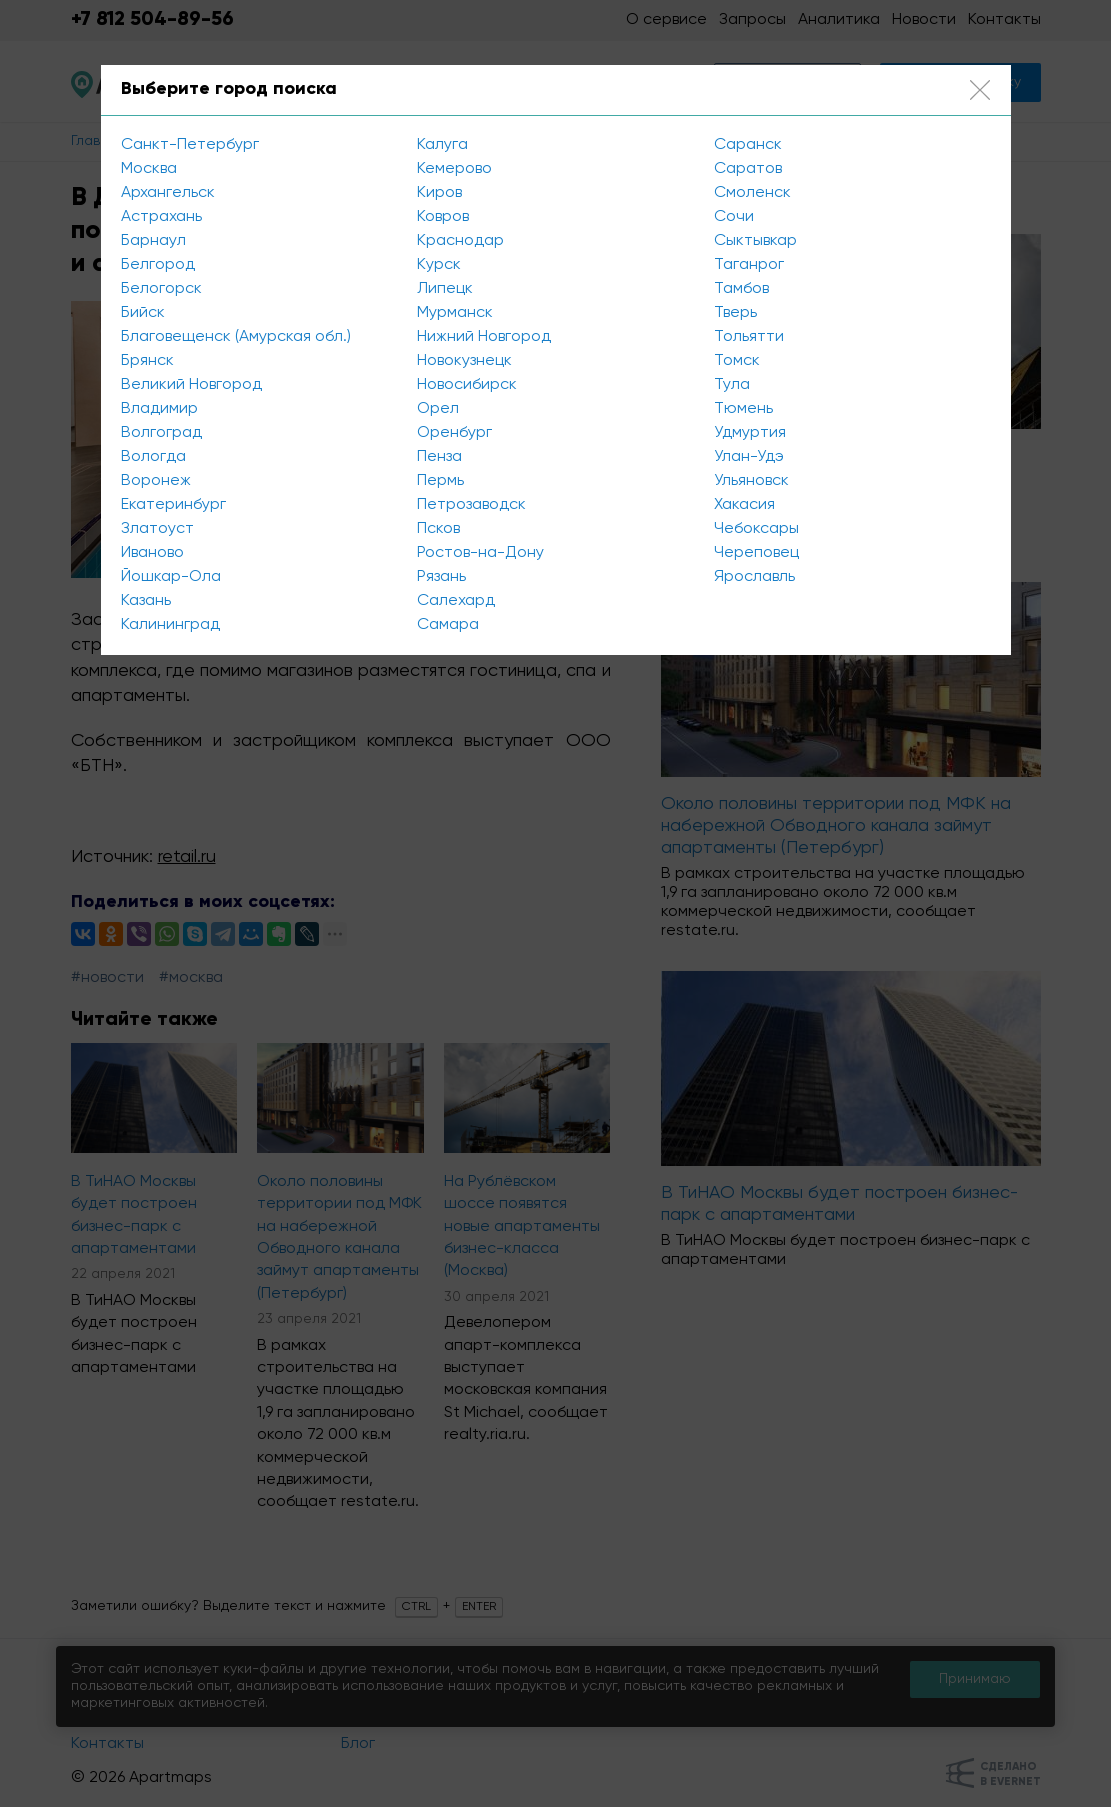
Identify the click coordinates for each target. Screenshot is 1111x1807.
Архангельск (168, 193)
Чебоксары (756, 529)
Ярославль (754, 577)
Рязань (441, 577)
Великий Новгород (191, 385)
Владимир (159, 409)
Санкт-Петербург (190, 145)
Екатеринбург (173, 505)
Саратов (748, 169)
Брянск (147, 361)
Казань (146, 601)
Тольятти (749, 337)
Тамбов (741, 289)
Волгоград (161, 433)
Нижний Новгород (484, 337)
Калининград (170, 625)
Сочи (734, 217)
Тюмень (743, 409)
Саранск (748, 145)
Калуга (442, 145)
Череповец (756, 553)
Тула (732, 385)
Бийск (143, 313)
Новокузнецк (464, 361)
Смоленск (752, 193)
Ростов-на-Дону (480, 553)
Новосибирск (467, 385)
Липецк (445, 289)
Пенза (439, 457)
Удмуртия (750, 433)
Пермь (440, 481)
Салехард (456, 601)
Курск (439, 265)
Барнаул (153, 241)
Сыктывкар (755, 241)
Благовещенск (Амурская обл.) (236, 337)
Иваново (152, 553)
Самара (448, 625)
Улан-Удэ (749, 457)
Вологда (153, 457)
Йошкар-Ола (171, 577)
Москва (149, 169)
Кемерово (454, 169)
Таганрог (749, 265)
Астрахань (161, 217)
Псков (438, 529)
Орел (438, 409)
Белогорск (161, 289)
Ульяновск (751, 481)
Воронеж (156, 481)
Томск (737, 361)
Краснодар (460, 241)
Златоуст (157, 529)
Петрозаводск (471, 505)
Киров (439, 193)
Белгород (158, 265)
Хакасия (744, 505)
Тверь (735, 313)
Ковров (443, 217)
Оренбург (454, 433)
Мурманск (455, 313)
